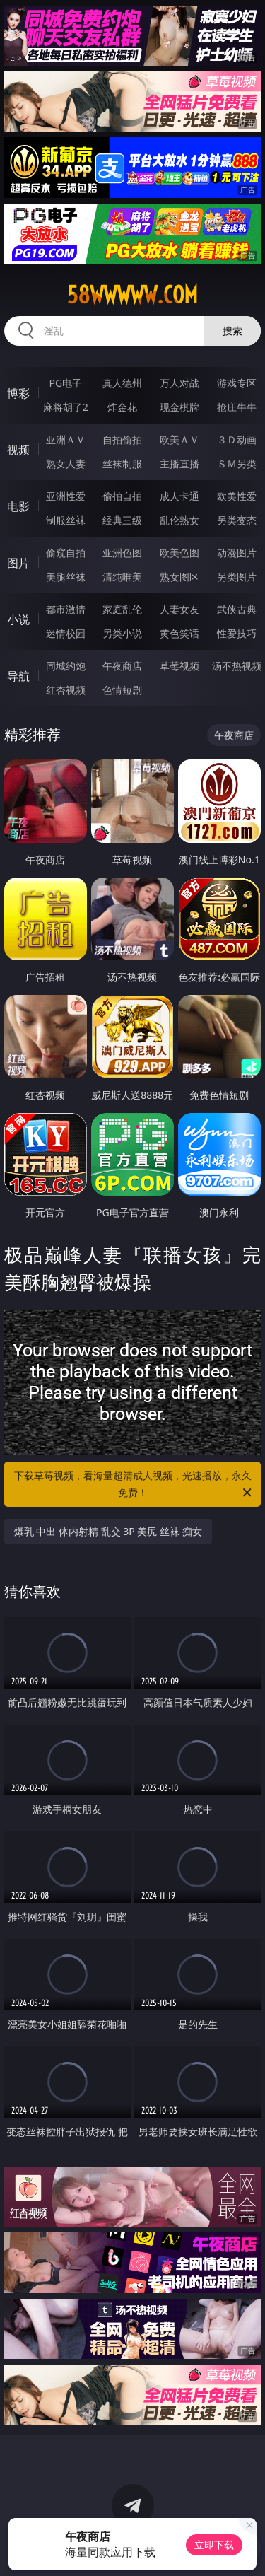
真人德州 (122, 383)
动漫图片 (237, 552)
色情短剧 (122, 690)
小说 (18, 619)
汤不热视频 (236, 665)
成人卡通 (179, 496)
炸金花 (122, 407)
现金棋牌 (179, 407)
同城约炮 (66, 665)
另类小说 (122, 633)
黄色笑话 (179, 633)
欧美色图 (179, 552)
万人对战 (179, 383)
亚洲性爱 (66, 496)
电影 (18, 506)
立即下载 (214, 2544)
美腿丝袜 (66, 576)
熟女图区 (179, 576)
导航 (18, 676)
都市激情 (66, 609)
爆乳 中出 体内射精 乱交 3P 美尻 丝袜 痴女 (108, 1531)
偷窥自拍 (66, 552)
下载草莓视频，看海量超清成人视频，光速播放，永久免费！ (134, 1485)
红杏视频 (66, 690)
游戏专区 (237, 383)
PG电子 (65, 383)
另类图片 (237, 576)
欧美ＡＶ (179, 439)
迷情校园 (66, 633)
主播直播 (179, 463)
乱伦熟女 (179, 520)
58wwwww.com (132, 295)
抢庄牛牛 (237, 407)
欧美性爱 (237, 496)
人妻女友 (179, 609)
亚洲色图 (122, 552)
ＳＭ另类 (237, 463)
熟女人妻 (66, 463)
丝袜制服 (122, 463)
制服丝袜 (66, 520)
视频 (18, 449)
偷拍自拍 (122, 496)
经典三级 (122, 520)
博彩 (18, 393)
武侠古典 (237, 609)
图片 (18, 563)
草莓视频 (179, 665)
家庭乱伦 (122, 609)
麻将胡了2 (65, 407)
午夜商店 (122, 665)
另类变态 (237, 520)
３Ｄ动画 (237, 439)
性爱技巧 (237, 633)
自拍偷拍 (122, 439)
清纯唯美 (122, 576)
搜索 (232, 330)
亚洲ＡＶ (66, 439)
